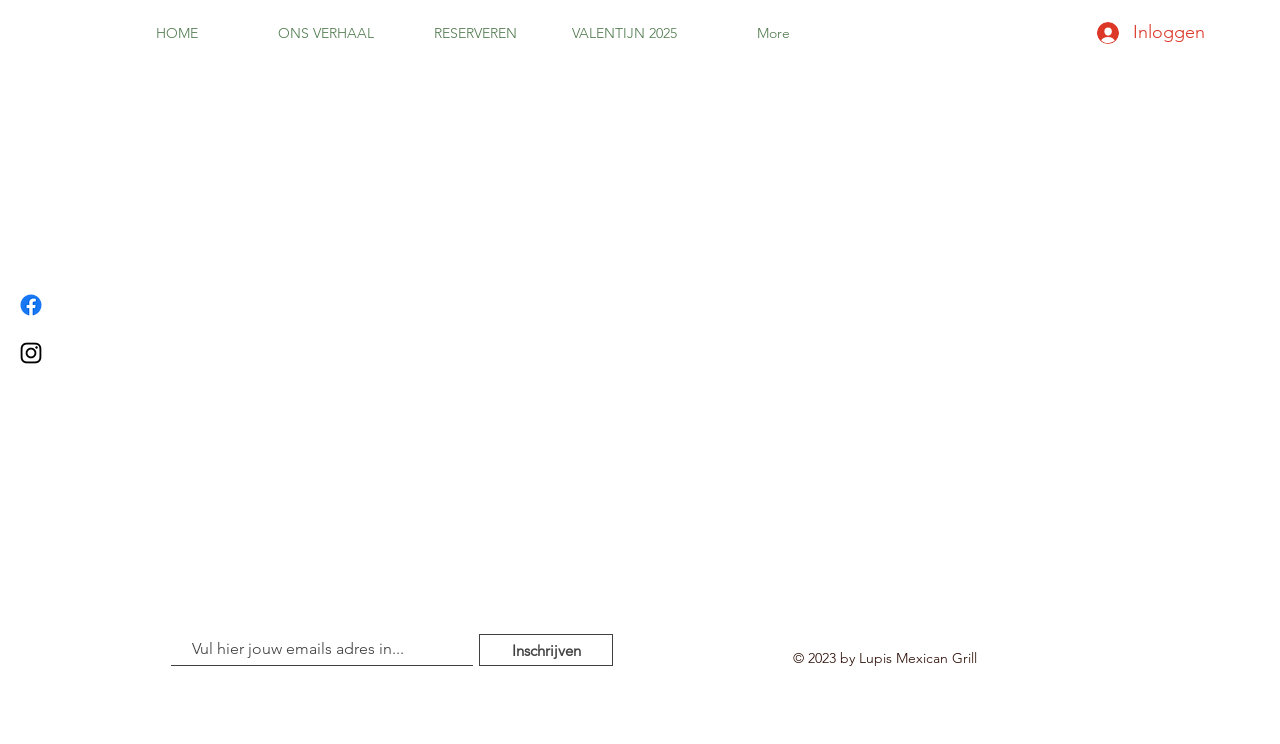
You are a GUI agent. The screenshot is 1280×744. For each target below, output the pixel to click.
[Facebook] (31, 305)
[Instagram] (31, 353)
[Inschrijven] (546, 650)
